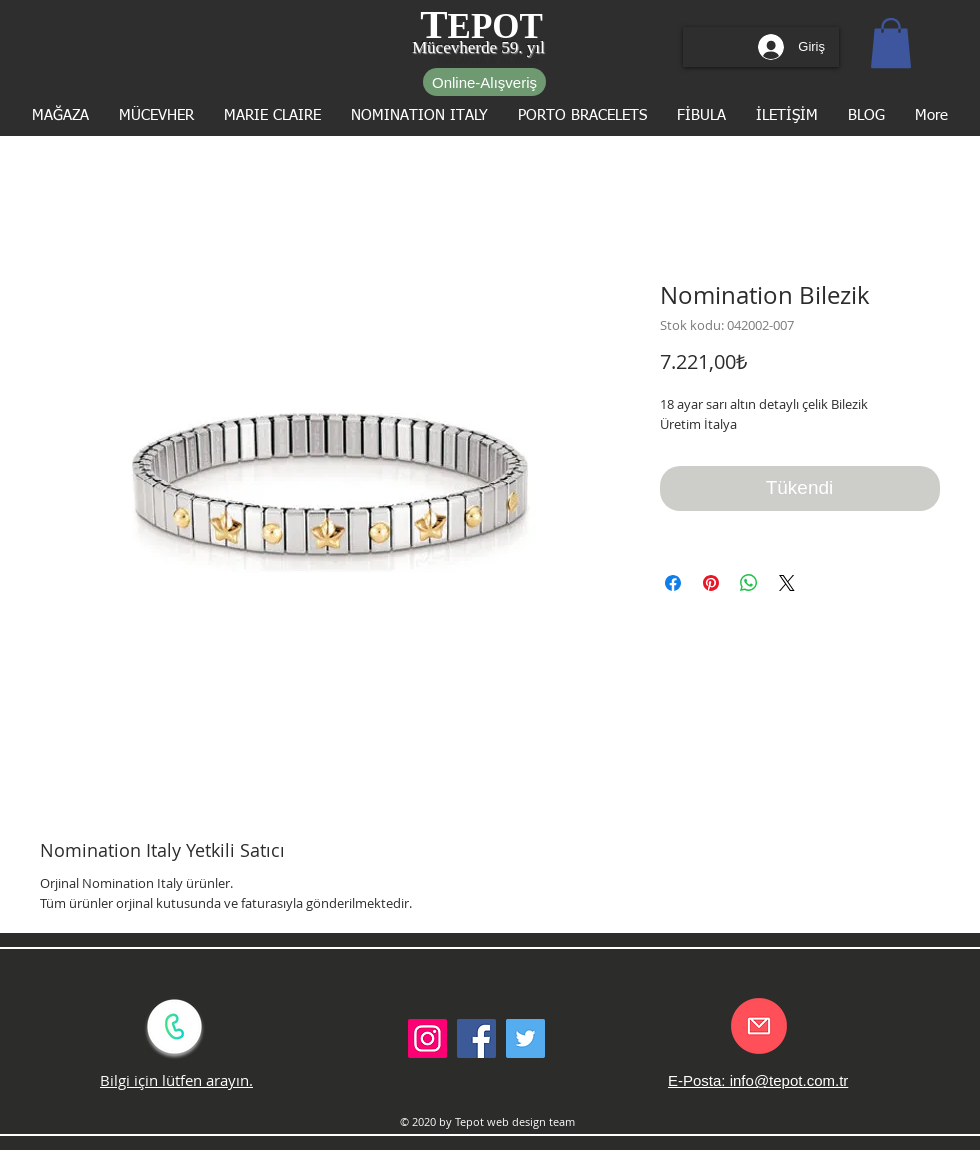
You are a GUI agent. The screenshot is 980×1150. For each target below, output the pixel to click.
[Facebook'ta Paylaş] (673, 583)
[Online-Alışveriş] (484, 82)
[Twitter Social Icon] (525, 1038)
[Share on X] (787, 583)
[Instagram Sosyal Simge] (427, 1038)
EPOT (495, 26)
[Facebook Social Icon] (476, 1038)
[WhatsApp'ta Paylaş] (749, 583)
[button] (891, 43)
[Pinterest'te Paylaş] (711, 583)
